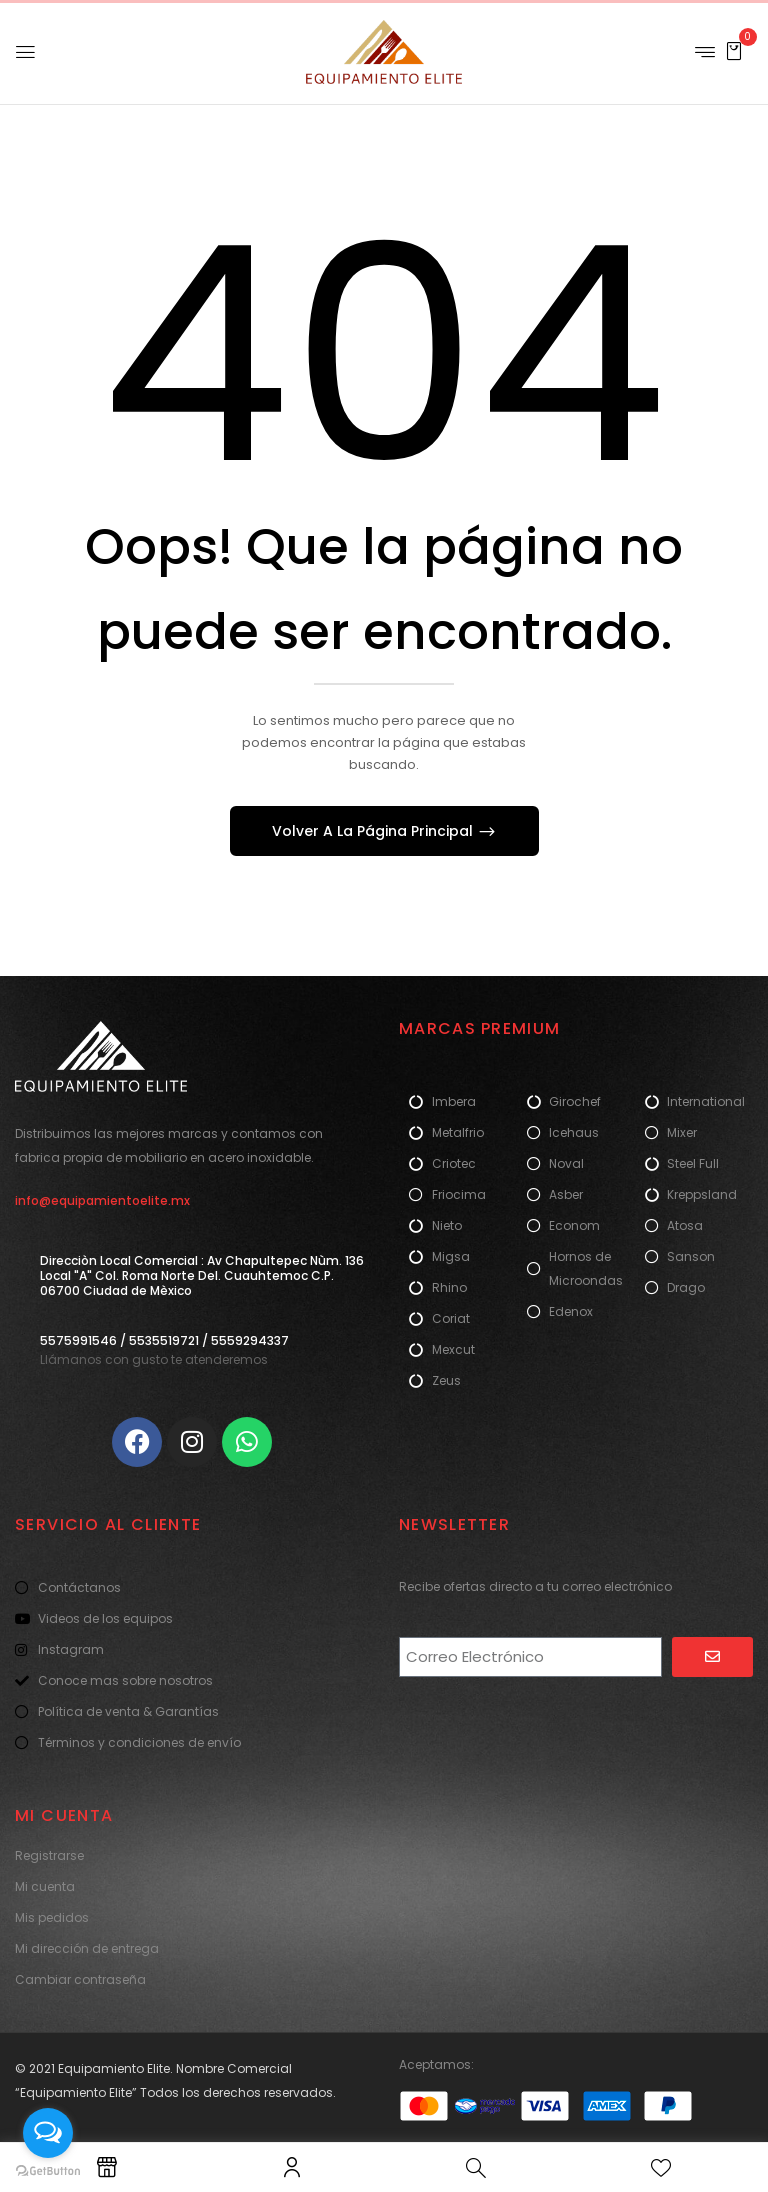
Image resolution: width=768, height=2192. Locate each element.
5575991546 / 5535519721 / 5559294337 (164, 1340)
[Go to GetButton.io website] (48, 2171)
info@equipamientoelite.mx (102, 1200)
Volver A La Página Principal (374, 831)
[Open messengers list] (48, 2133)
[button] (734, 50)
